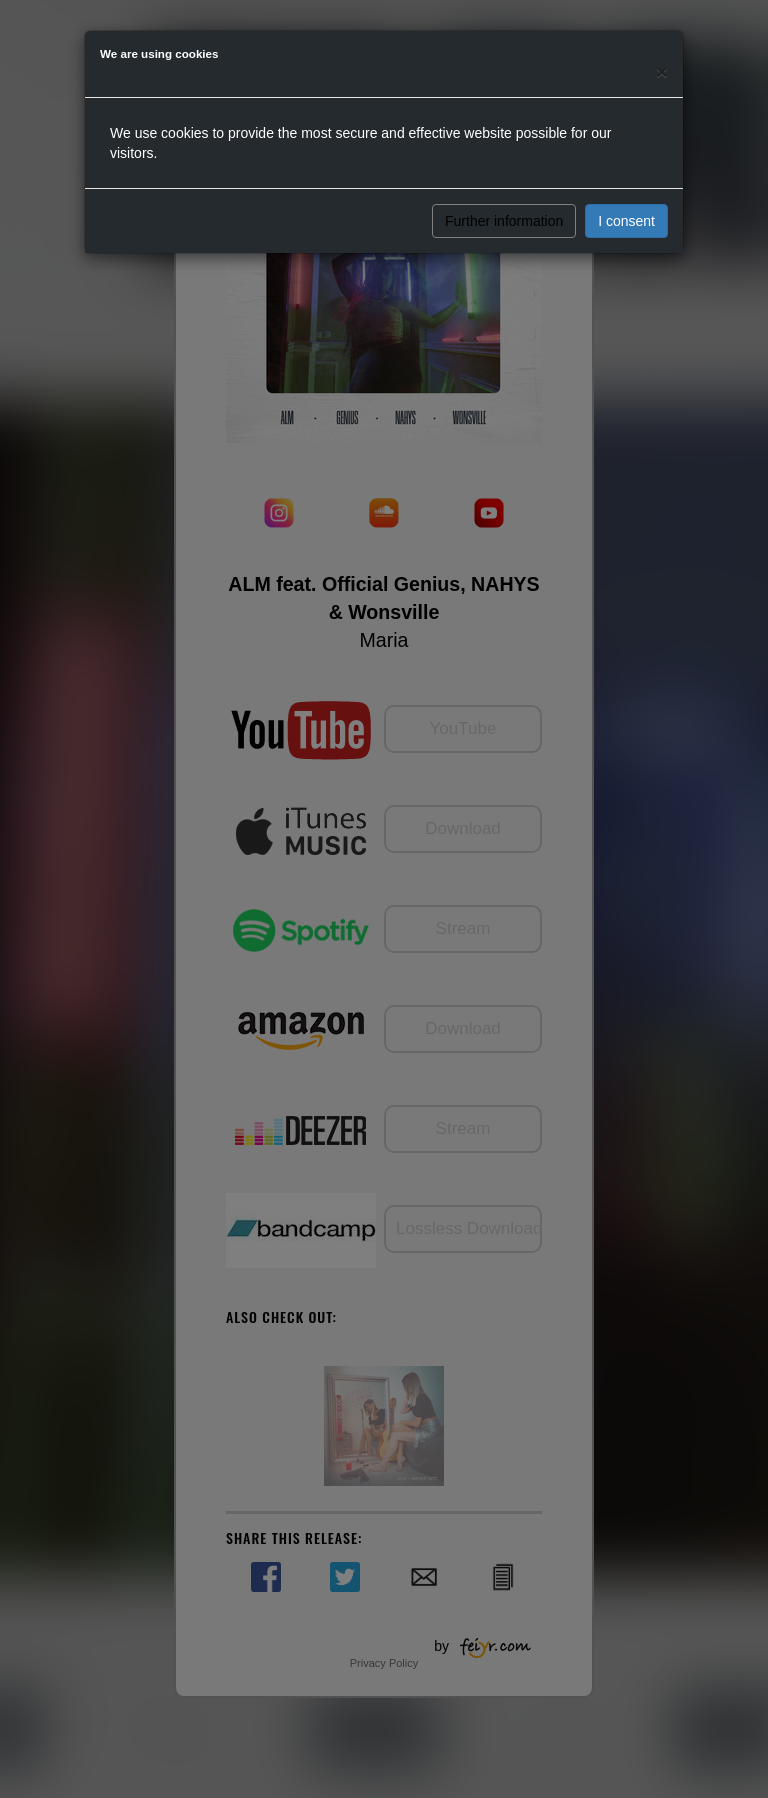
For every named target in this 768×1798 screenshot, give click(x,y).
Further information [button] (504, 221)
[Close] (662, 71)
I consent (626, 221)
